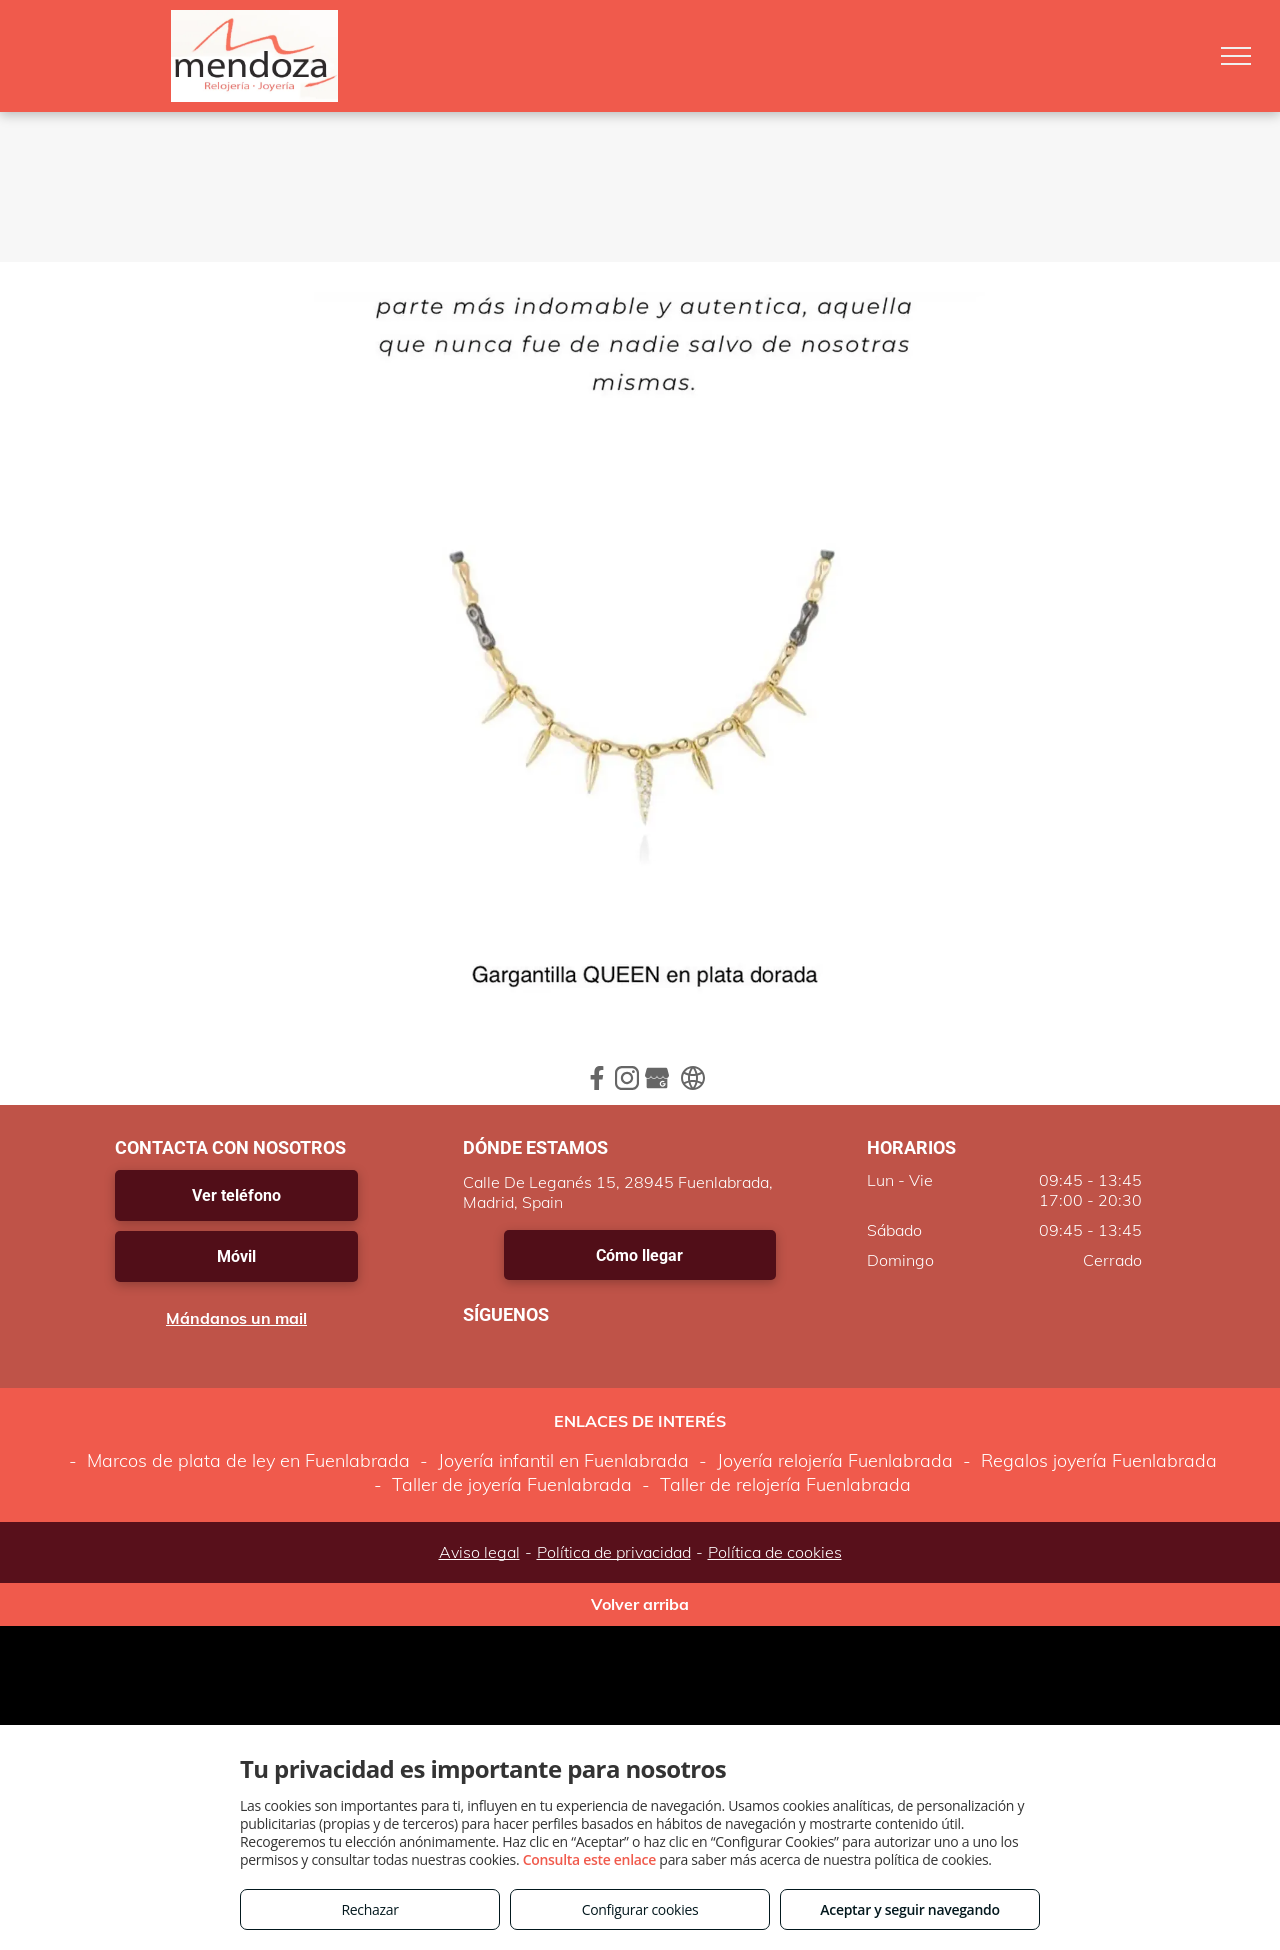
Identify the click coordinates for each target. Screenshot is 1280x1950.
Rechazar (369, 1909)
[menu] (1236, 56)
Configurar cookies (640, 1909)
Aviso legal (479, 1552)
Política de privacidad (614, 1552)
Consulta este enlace (589, 1859)
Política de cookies (775, 1552)
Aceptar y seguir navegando (909, 1909)
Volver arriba (640, 1604)
